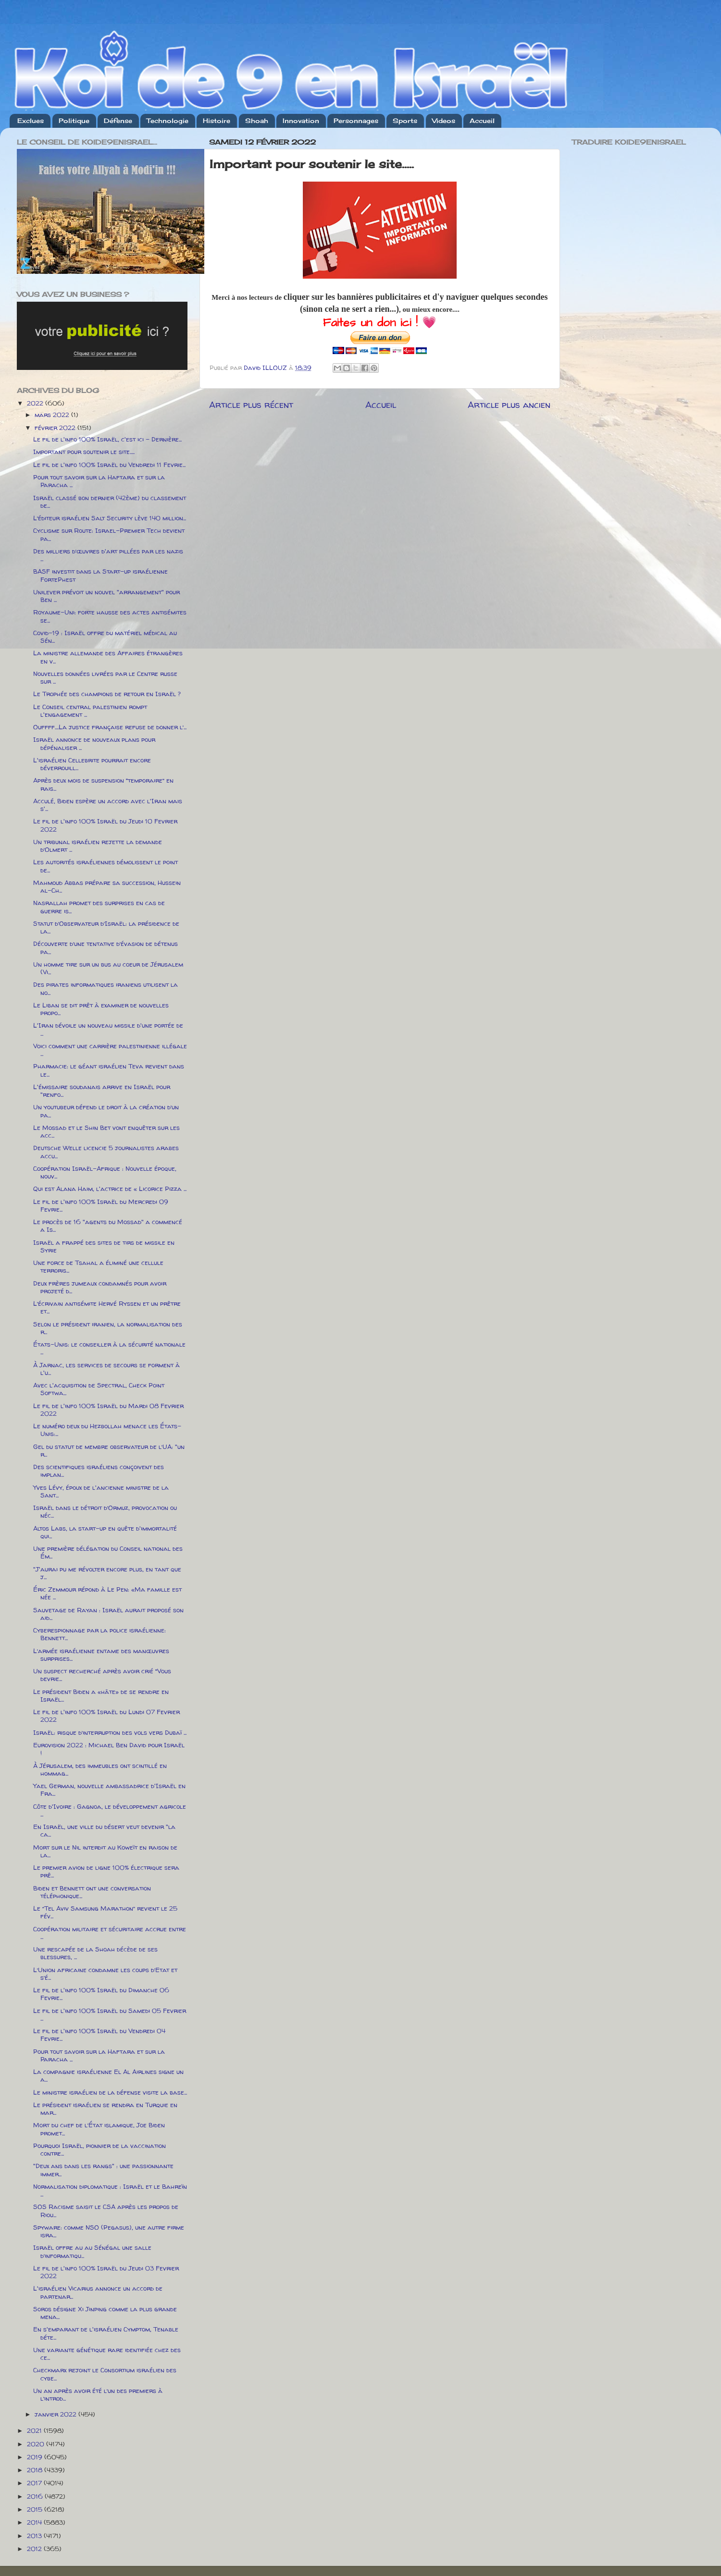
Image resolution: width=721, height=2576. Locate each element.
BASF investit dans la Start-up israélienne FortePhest (100, 575)
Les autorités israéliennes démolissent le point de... (105, 866)
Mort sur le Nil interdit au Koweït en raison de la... (105, 1851)
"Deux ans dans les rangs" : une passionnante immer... (103, 2169)
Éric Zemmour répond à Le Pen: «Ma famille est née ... (107, 1593)
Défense (118, 120)
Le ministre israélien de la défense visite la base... (110, 2092)
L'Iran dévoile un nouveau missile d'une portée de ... (108, 1029)
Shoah (256, 120)
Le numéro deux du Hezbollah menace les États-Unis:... (107, 1430)
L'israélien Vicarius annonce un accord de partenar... (97, 2292)
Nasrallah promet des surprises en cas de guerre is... (99, 906)
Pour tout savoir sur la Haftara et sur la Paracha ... (99, 481)
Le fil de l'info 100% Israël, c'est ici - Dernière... (107, 439)
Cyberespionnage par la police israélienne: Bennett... (99, 1634)
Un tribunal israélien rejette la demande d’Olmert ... (97, 845)
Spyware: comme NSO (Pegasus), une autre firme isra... (108, 2231)
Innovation (301, 120)
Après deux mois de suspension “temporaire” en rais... (103, 784)
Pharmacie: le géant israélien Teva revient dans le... (108, 1070)
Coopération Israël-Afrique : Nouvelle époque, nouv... (104, 1172)
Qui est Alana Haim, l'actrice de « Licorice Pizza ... (109, 1188)
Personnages (356, 120)
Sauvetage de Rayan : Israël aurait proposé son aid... (108, 1614)
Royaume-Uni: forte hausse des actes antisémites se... (109, 616)
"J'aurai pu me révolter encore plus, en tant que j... (107, 1573)
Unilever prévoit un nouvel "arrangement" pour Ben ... (106, 596)
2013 (35, 2535)
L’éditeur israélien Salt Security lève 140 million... (109, 518)
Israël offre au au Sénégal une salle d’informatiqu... (92, 2251)
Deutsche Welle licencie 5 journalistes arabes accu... (106, 1151)
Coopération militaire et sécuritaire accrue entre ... (109, 1933)
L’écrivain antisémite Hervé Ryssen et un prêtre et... (107, 1307)
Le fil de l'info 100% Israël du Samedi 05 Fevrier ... (109, 2014)
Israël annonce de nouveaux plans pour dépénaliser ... (94, 743)
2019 (35, 2457)
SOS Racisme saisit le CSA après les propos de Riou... (105, 2210)
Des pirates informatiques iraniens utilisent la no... (105, 988)
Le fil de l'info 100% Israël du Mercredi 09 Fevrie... (100, 1205)
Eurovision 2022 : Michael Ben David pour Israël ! (109, 1749)
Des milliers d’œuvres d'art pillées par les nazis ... (108, 555)
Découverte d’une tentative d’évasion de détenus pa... (105, 947)
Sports (405, 120)
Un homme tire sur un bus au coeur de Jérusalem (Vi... (108, 968)
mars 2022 (53, 414)
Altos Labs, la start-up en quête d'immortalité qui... (105, 1532)
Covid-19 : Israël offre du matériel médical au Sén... (105, 636)
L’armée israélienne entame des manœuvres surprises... (101, 1654)
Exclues (30, 120)
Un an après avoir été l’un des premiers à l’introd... (97, 2394)
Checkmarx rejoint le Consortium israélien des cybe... (104, 2374)
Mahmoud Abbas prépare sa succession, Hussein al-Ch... (107, 886)
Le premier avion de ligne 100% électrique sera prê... (106, 1871)
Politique (74, 120)
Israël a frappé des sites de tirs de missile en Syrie (103, 1246)
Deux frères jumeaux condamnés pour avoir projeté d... (99, 1287)
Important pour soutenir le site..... (84, 451)
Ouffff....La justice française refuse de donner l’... (109, 727)
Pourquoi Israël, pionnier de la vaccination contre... (99, 2149)
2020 (36, 2444)
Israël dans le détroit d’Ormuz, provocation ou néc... (105, 1511)
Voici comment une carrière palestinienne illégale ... (110, 1050)
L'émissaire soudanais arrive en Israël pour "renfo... (101, 1090)
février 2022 (56, 427)
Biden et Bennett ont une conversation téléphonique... (92, 1892)
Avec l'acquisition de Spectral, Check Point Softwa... (98, 1389)
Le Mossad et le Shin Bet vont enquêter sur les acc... (106, 1131)
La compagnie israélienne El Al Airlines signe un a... (108, 2075)
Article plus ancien (509, 404)
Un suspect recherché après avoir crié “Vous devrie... (102, 1675)
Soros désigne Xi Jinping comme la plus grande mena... (105, 2313)
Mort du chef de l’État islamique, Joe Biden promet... (99, 2129)
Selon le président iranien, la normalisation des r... (107, 1328)
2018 (35, 2470)
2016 (36, 2496)
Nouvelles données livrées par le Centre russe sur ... (105, 677)
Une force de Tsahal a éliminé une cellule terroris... (98, 1266)
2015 (35, 2509)
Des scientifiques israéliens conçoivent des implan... (98, 1470)
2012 (35, 2548)
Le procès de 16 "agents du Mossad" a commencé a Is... (107, 1225)
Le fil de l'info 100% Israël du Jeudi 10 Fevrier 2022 (105, 825)
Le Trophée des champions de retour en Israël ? (107, 693)
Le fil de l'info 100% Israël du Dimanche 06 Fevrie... (101, 1994)
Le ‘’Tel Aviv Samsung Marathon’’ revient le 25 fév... (105, 1912)
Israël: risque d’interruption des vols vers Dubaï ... (109, 1732)
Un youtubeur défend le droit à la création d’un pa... (106, 1111)
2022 (36, 403)
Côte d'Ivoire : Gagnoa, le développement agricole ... (109, 1810)
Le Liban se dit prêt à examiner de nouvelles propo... (101, 1009)
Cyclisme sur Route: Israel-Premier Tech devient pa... (109, 534)
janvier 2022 (56, 2414)
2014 (35, 2522)
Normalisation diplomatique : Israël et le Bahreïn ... (110, 2190)
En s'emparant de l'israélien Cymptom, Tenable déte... (105, 2333)
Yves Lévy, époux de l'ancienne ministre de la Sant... (101, 1491)
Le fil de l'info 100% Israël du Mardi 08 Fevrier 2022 (108, 1409)
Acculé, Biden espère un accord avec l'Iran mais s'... (107, 805)
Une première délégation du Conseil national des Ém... (108, 1552)
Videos (443, 120)
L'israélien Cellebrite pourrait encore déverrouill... (92, 764)
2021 (35, 2430)
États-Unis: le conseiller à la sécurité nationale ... (109, 1348)
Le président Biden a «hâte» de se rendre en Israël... (101, 1695)
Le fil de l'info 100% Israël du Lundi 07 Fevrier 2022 (106, 1715)
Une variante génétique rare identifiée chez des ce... (107, 2353)
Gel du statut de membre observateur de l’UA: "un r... (109, 1450)
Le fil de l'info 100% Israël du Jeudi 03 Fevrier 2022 (106, 2272)
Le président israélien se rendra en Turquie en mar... (105, 2108)
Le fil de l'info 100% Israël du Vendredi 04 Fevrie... (99, 2034)
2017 (35, 2482)
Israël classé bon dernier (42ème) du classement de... (109, 501)
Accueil (482, 120)
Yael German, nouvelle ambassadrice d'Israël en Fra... (109, 1789)
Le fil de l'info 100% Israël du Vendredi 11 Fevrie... (109, 464)
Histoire (216, 120)
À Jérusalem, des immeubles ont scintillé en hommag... (100, 1769)
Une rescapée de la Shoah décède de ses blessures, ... (95, 1953)
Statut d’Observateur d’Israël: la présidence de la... (106, 927)
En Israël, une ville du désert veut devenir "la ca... (104, 1830)
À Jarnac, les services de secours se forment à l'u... (106, 1369)
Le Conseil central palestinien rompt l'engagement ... (90, 710)
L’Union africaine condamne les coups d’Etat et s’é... (105, 1973)
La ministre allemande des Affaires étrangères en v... (108, 657)
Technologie (167, 120)
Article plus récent (251, 404)
